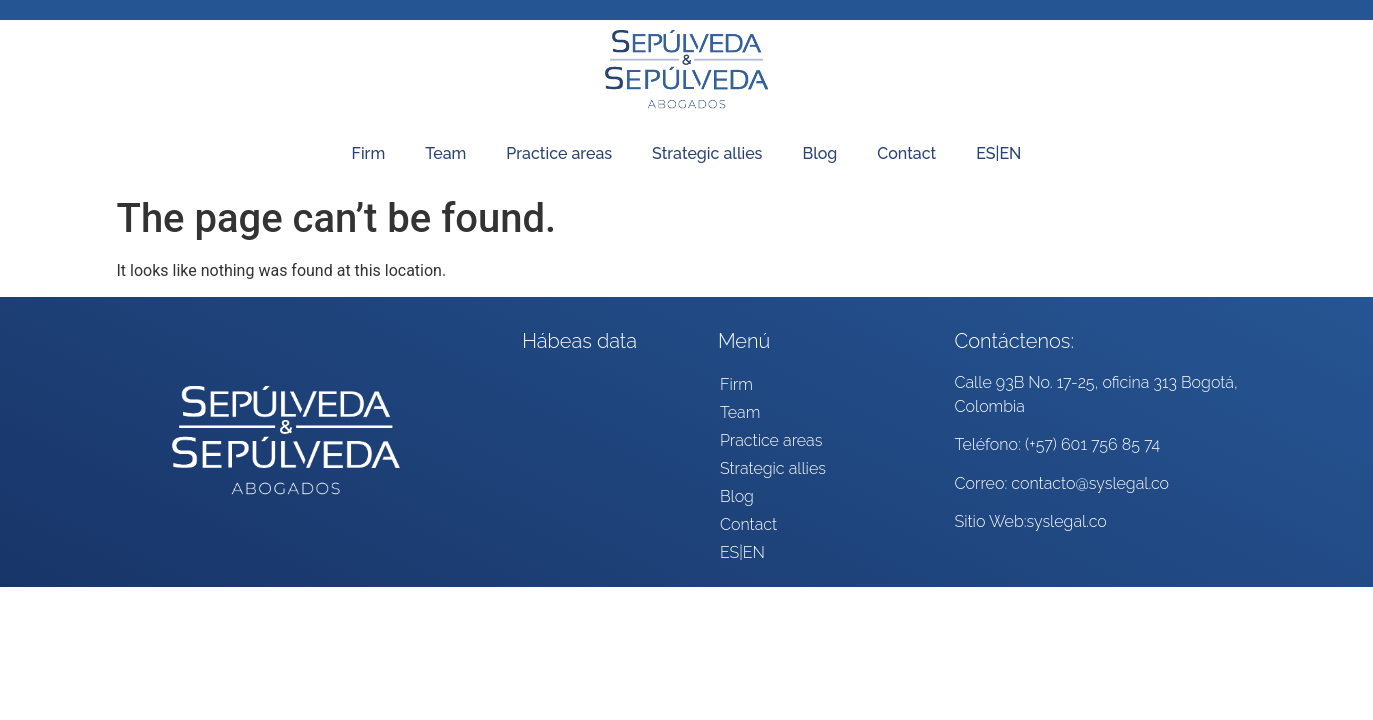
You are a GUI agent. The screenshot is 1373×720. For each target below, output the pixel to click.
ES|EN (998, 153)
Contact (906, 153)
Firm (369, 153)
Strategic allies (707, 153)
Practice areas (559, 153)
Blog (819, 153)
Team (445, 153)
